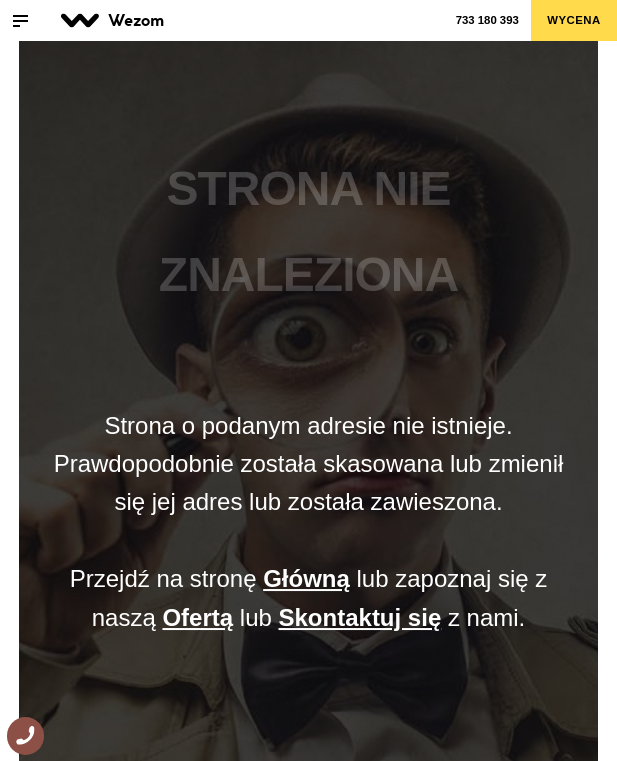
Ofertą (197, 617)
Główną (306, 578)
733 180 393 (487, 20)
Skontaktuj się (360, 617)
